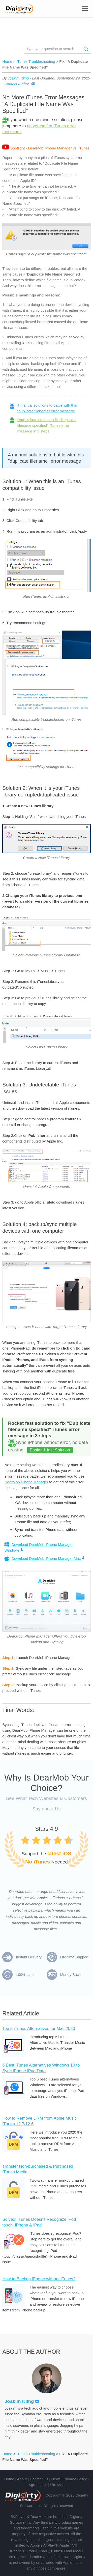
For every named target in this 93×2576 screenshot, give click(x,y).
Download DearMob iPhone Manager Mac (47, 1558)
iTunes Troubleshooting (35, 61)
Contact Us (39, 2479)
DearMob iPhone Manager (26, 1482)
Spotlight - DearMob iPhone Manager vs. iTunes (50, 148)
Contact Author (19, 84)
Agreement (38, 2485)
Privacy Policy (75, 2479)
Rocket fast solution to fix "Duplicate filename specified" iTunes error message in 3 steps (46, 425)
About (22, 2479)
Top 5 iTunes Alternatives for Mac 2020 (38, 2028)
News (56, 2479)
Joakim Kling (18, 78)
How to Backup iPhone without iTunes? (38, 2279)
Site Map (57, 2485)
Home (7, 61)
